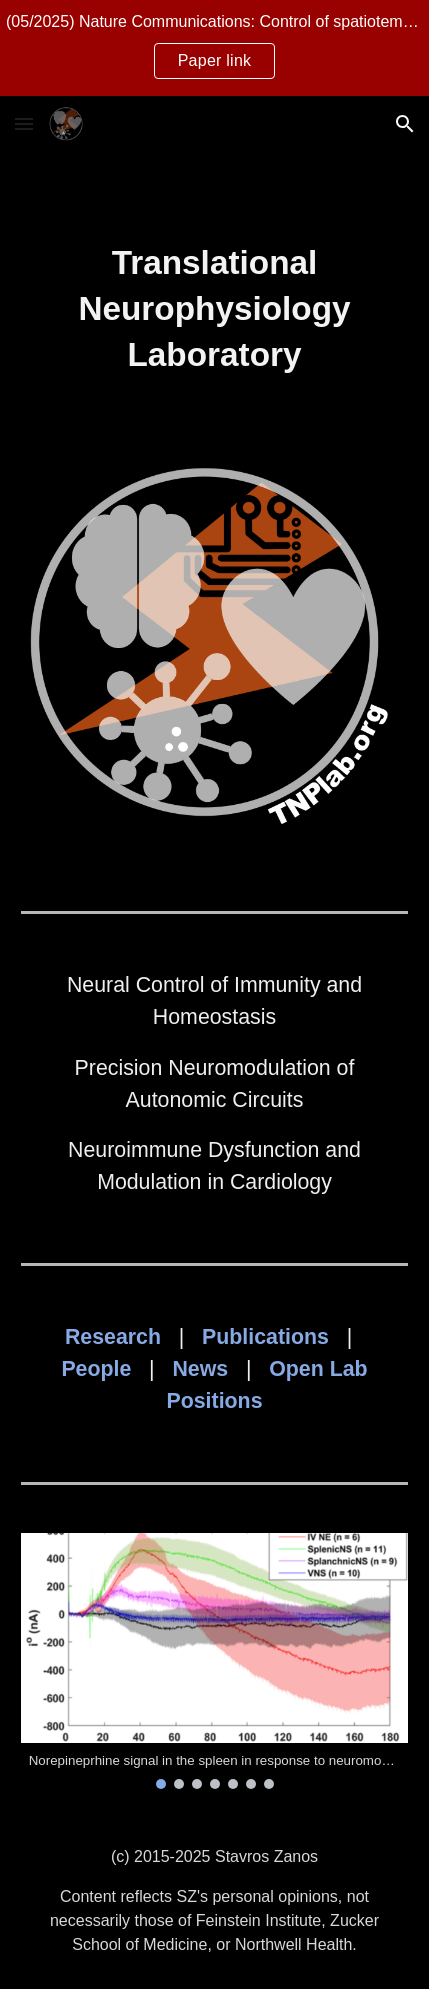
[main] (215, 309)
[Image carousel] (215, 1660)
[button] (24, 123)
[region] (214, 48)
